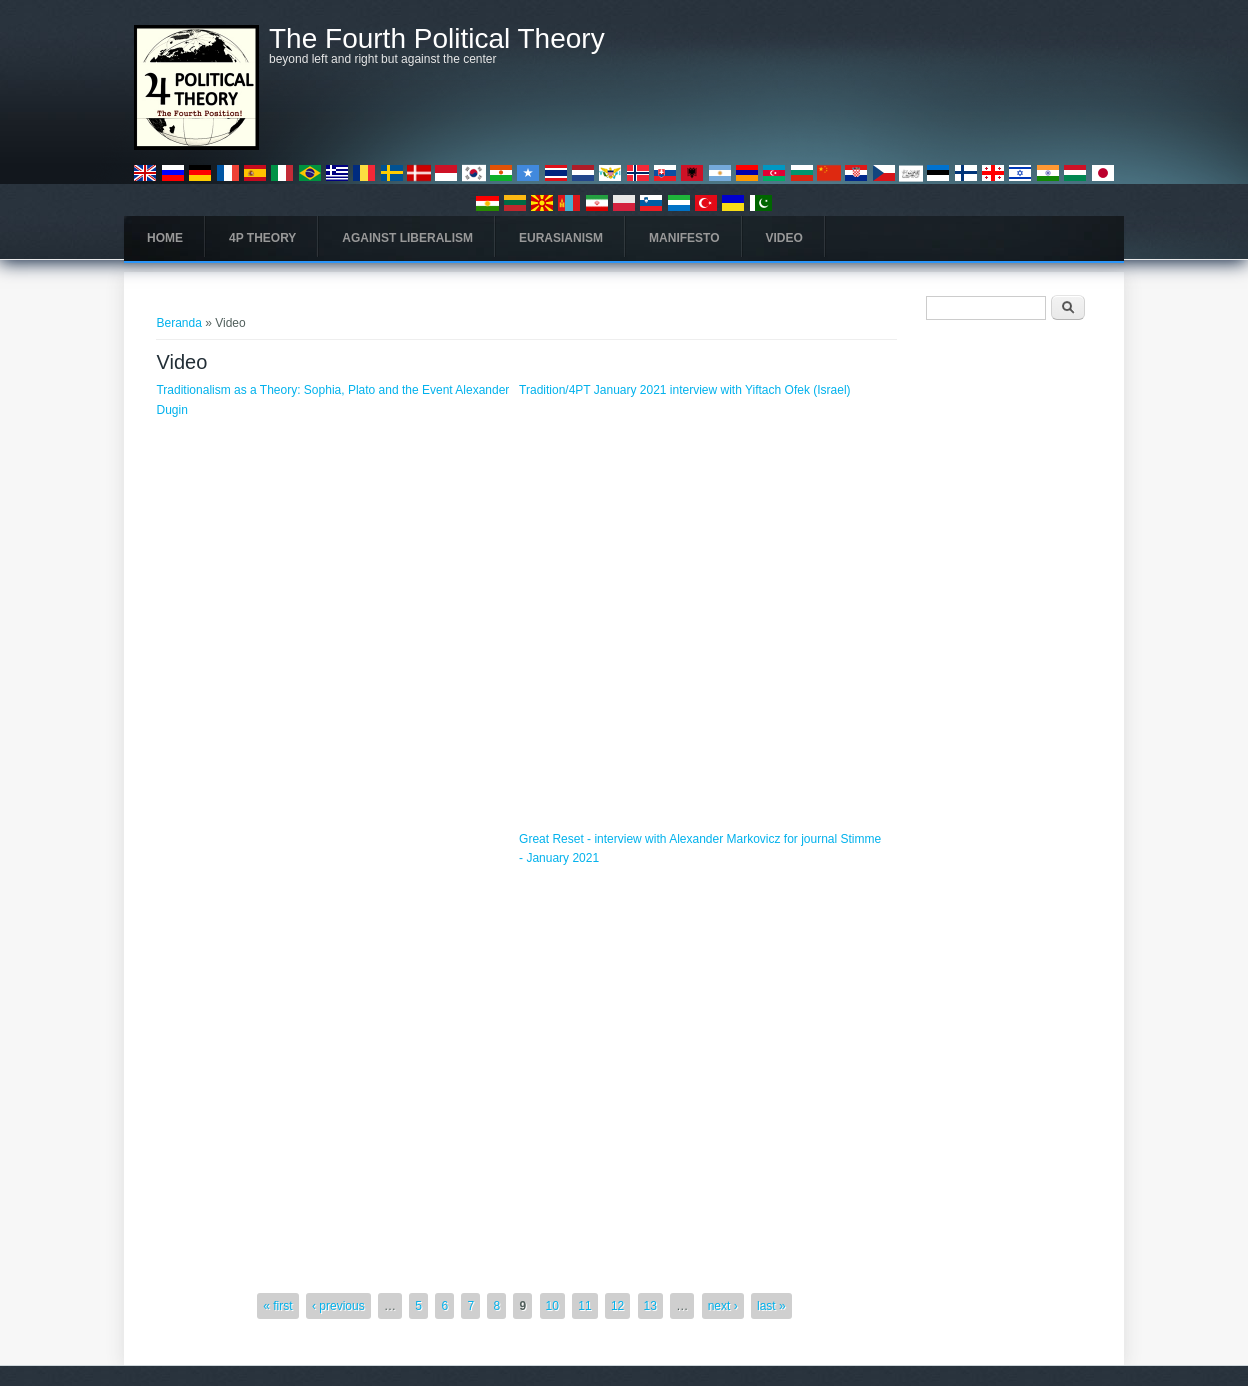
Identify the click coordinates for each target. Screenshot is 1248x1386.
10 (552, 1306)
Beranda (178, 323)
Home (165, 238)
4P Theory (262, 238)
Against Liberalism (407, 238)
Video (784, 238)
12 (617, 1306)
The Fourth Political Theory (437, 39)
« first (277, 1306)
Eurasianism (561, 238)
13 (650, 1306)
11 (584, 1306)
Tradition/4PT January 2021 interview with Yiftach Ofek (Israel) (684, 390)
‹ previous (338, 1306)
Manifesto (684, 238)
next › (723, 1306)
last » (771, 1306)
